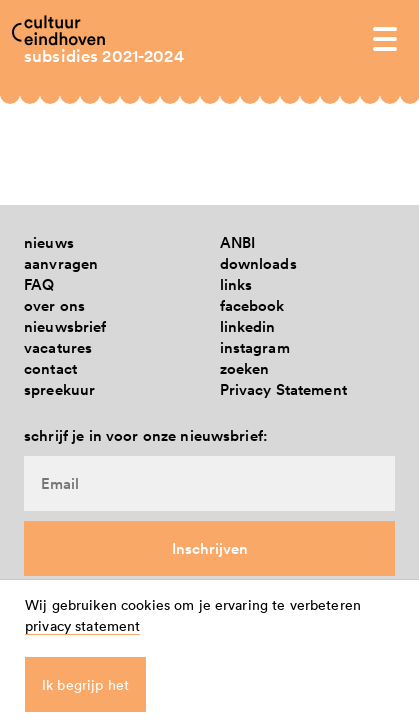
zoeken (245, 368)
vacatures (58, 347)
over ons (54, 305)
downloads (258, 263)
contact (50, 368)
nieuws (49, 242)
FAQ (39, 284)
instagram (255, 347)
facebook (252, 305)
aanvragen (61, 263)
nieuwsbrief (65, 326)
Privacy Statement (283, 389)
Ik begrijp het (85, 684)
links (236, 284)
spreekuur (59, 389)
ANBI (238, 242)
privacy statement (82, 625)
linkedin (248, 326)
